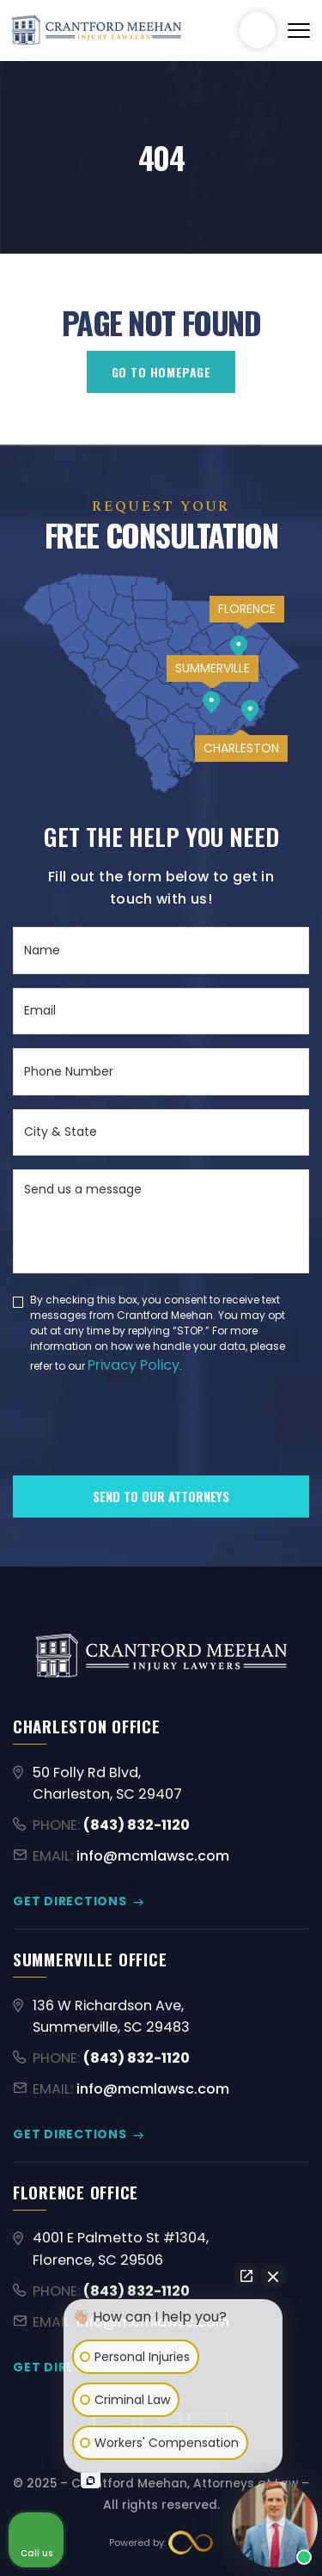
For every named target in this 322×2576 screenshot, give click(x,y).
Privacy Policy (133, 1365)
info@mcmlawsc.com (152, 1856)
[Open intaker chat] (90, 2480)
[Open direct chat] (246, 2276)
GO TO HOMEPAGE (161, 372)
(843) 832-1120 (258, 30)
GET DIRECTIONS (70, 1901)
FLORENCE (247, 608)
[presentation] (143, 1453)
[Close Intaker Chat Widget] (273, 2276)
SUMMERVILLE (212, 668)
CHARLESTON (241, 748)
